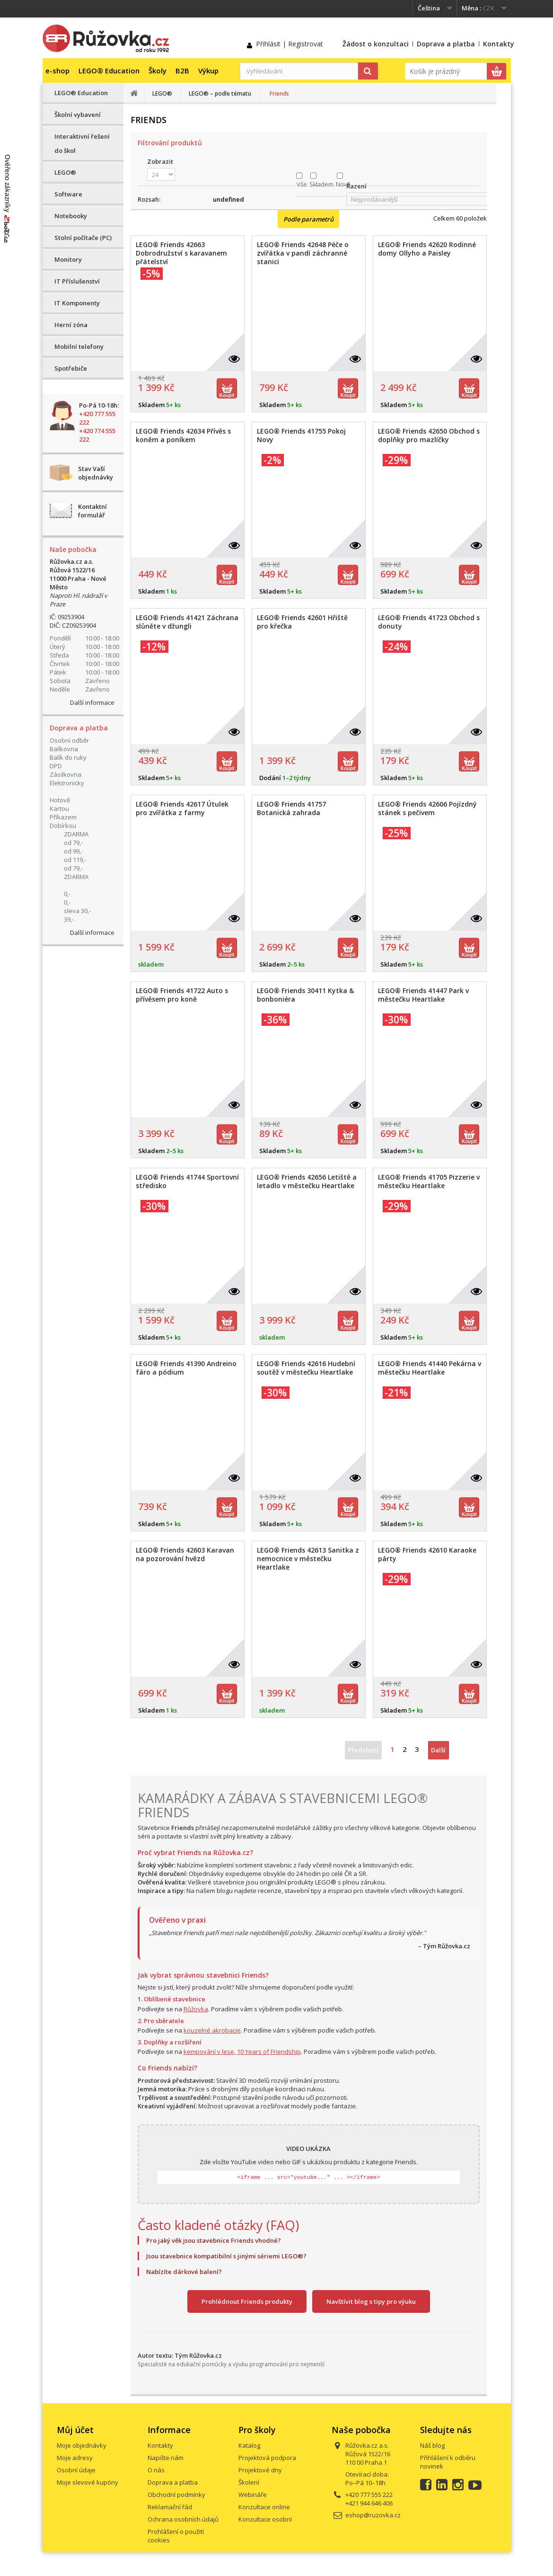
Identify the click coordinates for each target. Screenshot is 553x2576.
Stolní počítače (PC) (83, 237)
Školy (158, 70)
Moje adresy (75, 2457)
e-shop (57, 70)
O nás (156, 2470)
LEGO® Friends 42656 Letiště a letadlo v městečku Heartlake (307, 1181)
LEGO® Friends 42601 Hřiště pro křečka (302, 622)
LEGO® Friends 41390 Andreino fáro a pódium (186, 1368)
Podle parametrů (308, 219)
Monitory (68, 259)
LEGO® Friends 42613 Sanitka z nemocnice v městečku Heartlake (308, 1559)
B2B (182, 70)
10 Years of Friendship (269, 2051)
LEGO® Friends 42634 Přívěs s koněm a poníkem (183, 435)
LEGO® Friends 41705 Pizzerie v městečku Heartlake (429, 1181)
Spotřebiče (70, 368)
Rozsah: (149, 199)
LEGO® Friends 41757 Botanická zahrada (291, 808)
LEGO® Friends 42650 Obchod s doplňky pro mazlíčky (429, 435)
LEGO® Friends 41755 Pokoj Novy (301, 435)
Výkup (208, 70)
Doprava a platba (446, 43)
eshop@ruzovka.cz (373, 2515)
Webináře (252, 2494)
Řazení (356, 186)
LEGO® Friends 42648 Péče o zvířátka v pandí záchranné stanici (303, 253)
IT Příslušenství (77, 281)
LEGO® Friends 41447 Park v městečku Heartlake (423, 995)
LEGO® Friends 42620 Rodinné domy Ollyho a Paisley (427, 249)
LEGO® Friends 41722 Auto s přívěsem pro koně (182, 995)
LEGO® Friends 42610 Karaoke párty (427, 1554)
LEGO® (65, 172)
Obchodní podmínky (176, 2494)
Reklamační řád (170, 2507)
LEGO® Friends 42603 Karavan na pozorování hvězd (185, 1554)
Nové (343, 184)
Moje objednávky (81, 2445)
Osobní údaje (76, 2470)
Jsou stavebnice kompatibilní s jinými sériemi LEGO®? (226, 2256)
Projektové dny (260, 2470)
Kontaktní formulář (92, 510)
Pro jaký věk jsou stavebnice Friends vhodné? (213, 2240)
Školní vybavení (77, 114)
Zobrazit (160, 161)
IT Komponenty (77, 303)
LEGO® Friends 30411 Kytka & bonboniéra (305, 995)
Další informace (92, 702)
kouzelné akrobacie (212, 2030)
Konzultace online (264, 2507)
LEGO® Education (109, 70)
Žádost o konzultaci (375, 43)
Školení (248, 2482)
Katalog (249, 2445)
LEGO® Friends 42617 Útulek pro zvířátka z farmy (182, 808)
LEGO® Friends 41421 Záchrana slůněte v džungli (187, 622)
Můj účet (75, 2429)
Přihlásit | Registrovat (289, 43)
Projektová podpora (267, 2457)
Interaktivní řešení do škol (82, 143)
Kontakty (498, 43)
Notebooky (70, 216)
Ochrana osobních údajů (183, 2519)
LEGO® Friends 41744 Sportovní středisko (187, 1181)
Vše (302, 184)
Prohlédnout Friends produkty (247, 2301)
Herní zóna (71, 324)
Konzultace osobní (265, 2519)
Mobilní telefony (79, 346)
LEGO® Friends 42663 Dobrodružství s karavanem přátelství (181, 253)
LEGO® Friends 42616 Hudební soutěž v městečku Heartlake (306, 1368)
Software (68, 194)
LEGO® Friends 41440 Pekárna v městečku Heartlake (429, 1368)
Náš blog (432, 2445)
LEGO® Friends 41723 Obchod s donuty (429, 622)
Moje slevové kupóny (87, 2482)
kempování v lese (209, 2051)
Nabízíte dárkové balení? (184, 2271)
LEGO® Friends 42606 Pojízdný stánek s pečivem (427, 808)
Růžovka (196, 2009)
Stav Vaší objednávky (95, 472)
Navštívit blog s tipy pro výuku (371, 2301)
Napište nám (166, 2457)
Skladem (321, 184)
